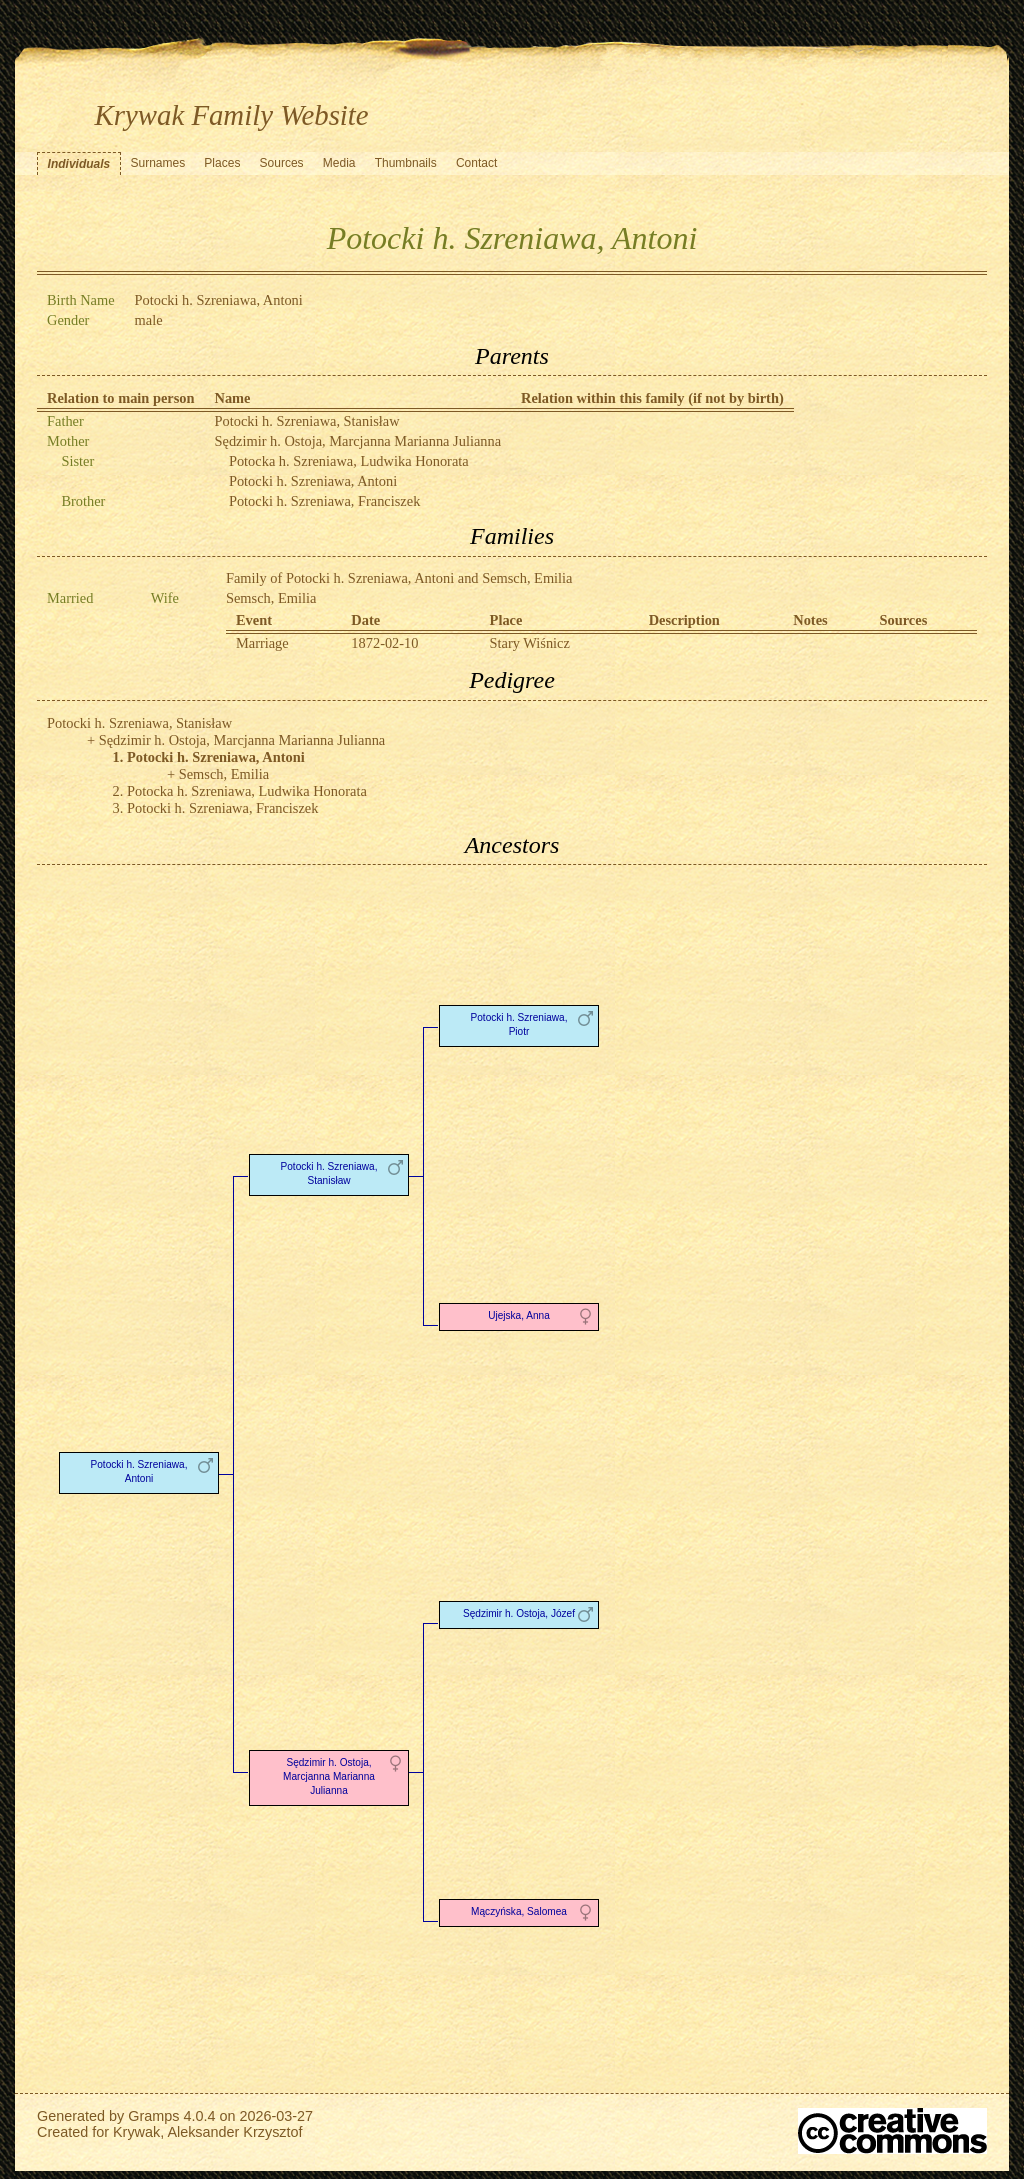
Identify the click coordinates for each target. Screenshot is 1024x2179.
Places (222, 163)
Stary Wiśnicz (530, 643)
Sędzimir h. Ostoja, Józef (519, 1613)
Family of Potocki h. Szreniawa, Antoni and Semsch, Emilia (399, 578)
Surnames (157, 163)
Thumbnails (406, 163)
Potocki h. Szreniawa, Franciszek (324, 501)
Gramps (153, 2116)
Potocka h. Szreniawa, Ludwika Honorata (349, 461)
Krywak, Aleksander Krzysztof (208, 2132)
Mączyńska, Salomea (519, 1911)
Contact (476, 163)
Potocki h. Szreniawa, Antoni (313, 481)
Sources (282, 163)
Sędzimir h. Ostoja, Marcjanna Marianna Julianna (358, 441)
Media (339, 163)
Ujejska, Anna (519, 1315)
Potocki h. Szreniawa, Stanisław (307, 421)
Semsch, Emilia (271, 598)
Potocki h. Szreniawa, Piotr (519, 1024)
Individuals (79, 164)
